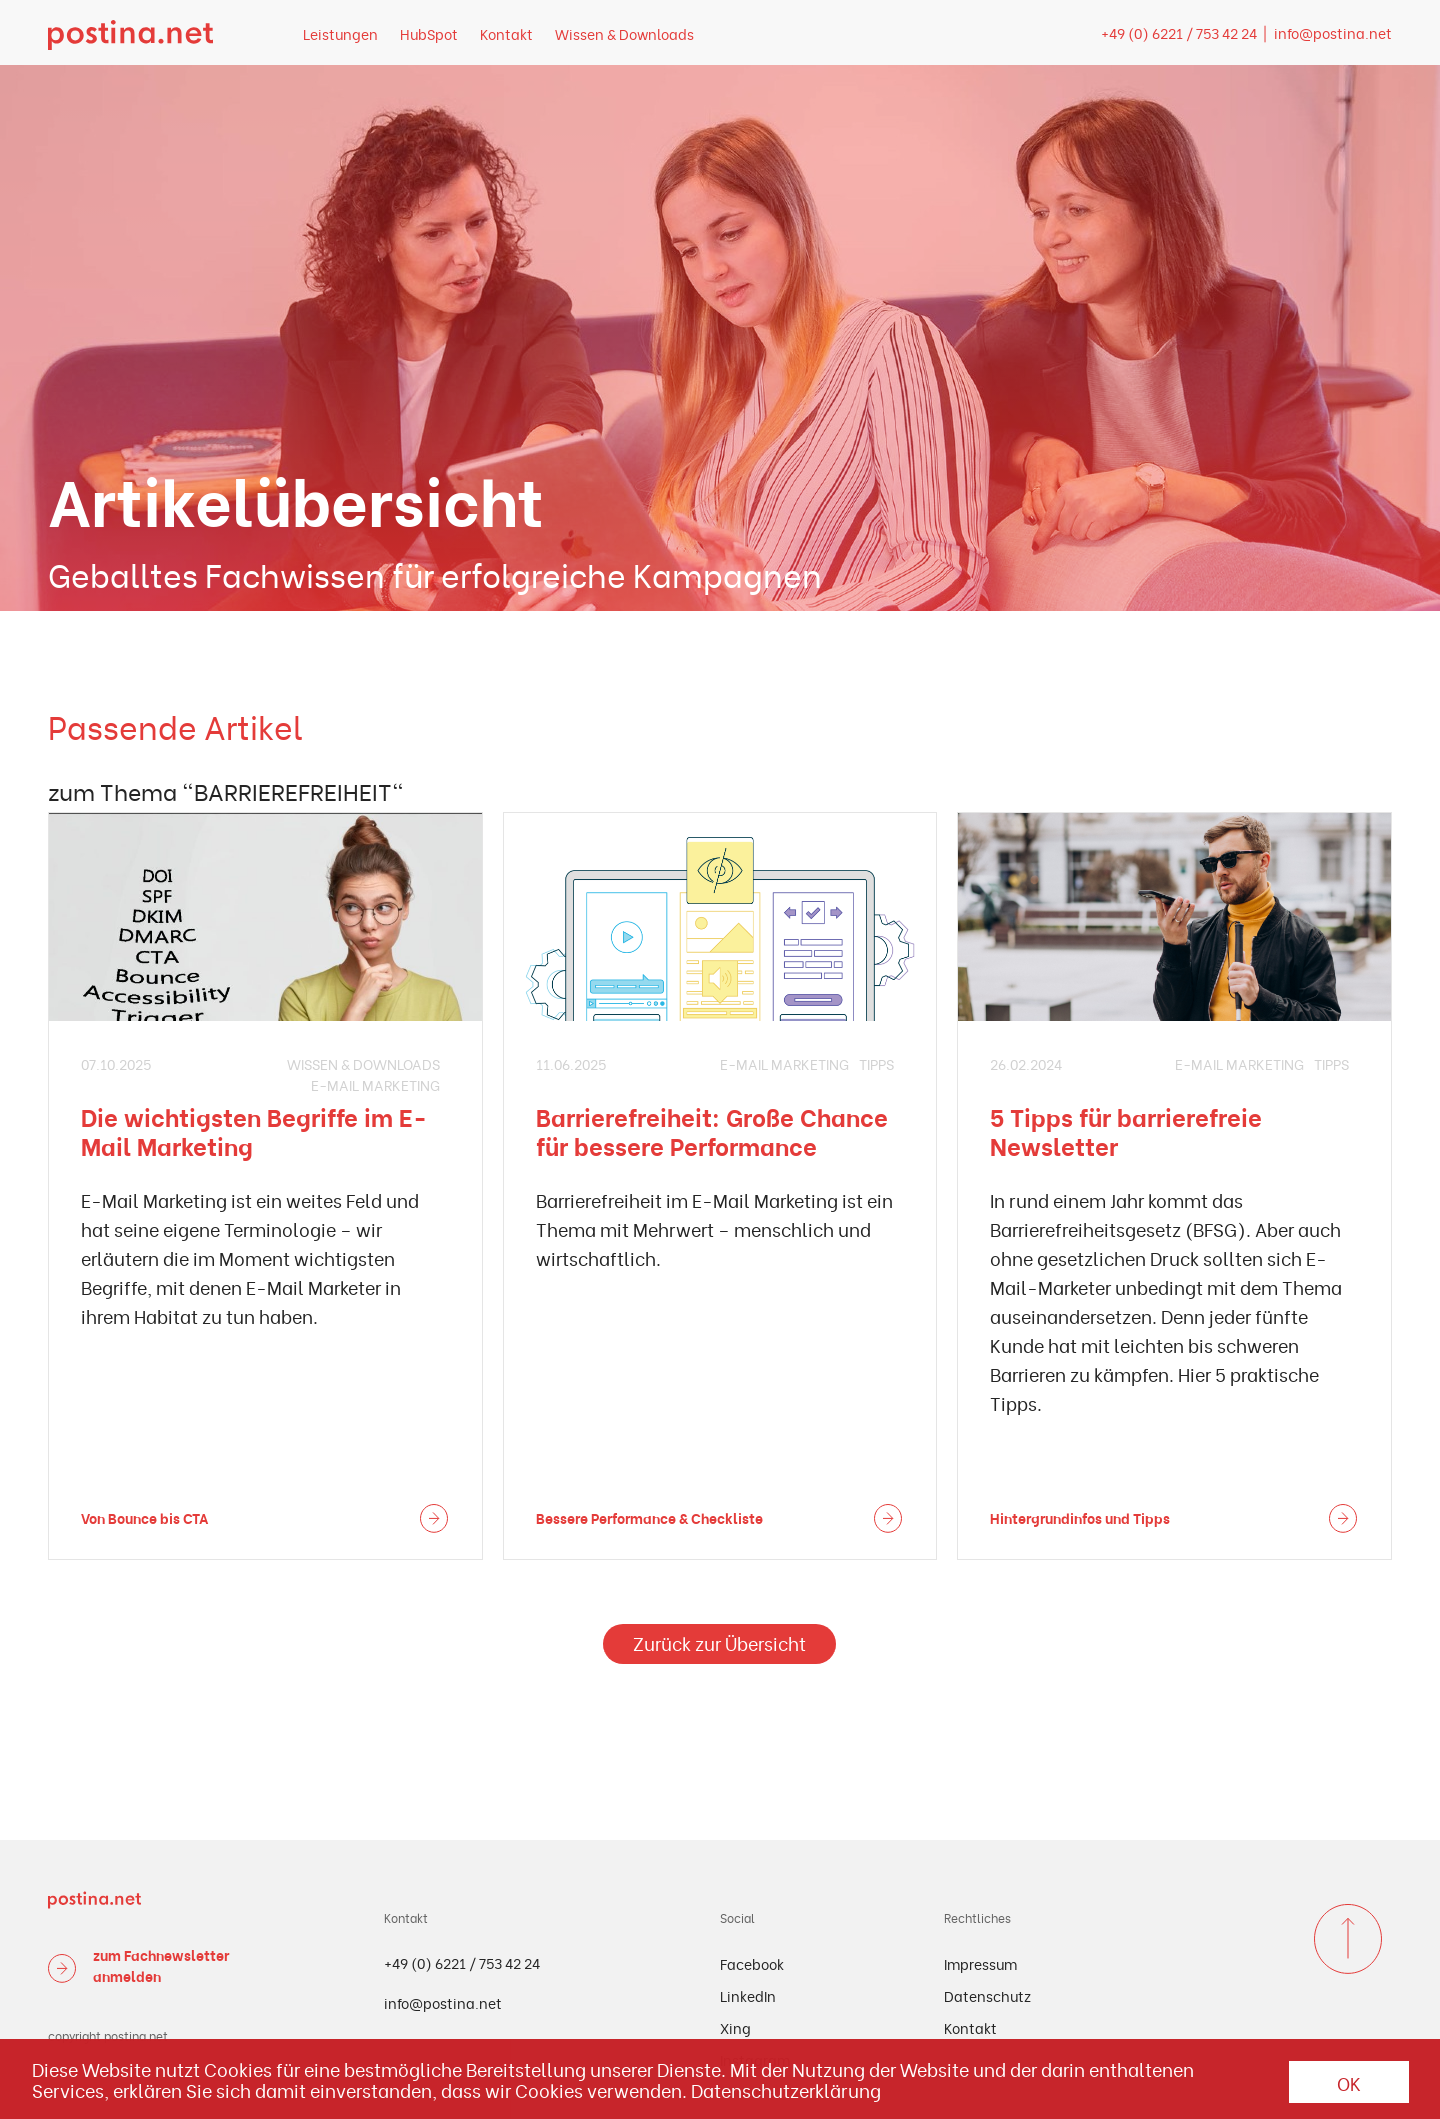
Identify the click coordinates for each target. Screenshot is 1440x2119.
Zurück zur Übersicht (719, 1642)
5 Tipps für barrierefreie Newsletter (1126, 1130)
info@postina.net (1333, 32)
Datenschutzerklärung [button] (786, 2090)
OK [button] (1349, 2082)
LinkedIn (748, 1995)
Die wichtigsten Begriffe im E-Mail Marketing (254, 1130)
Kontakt (506, 33)
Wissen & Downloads (624, 33)
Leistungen (340, 33)
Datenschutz (987, 1995)
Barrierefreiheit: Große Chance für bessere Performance (712, 1130)
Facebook (752, 1963)
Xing (735, 2027)
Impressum (980, 1963)
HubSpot (429, 33)
